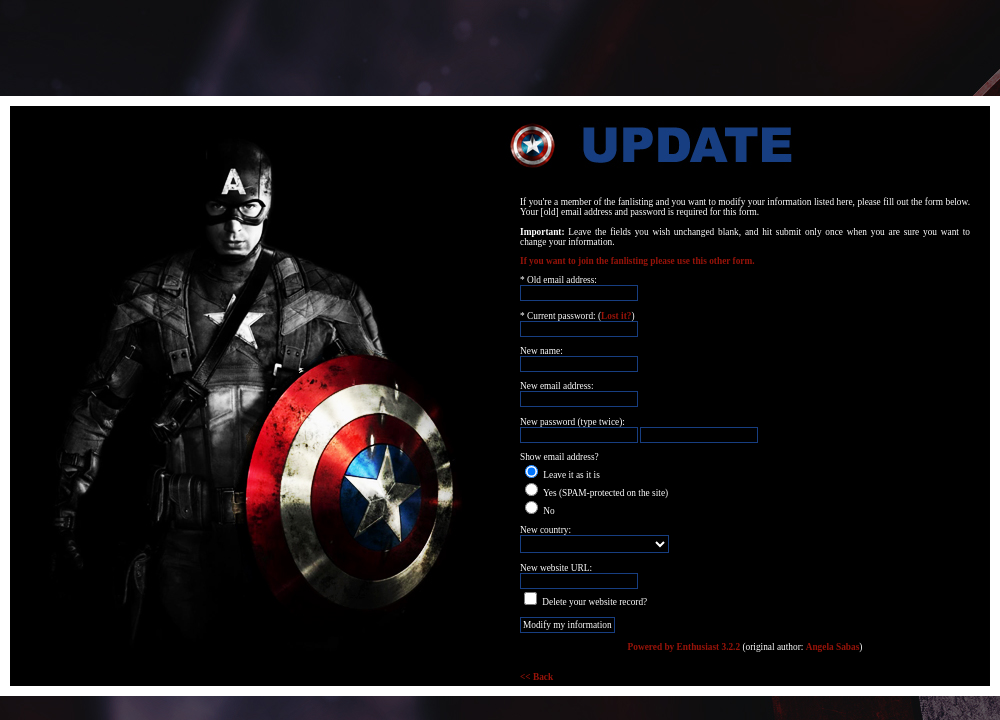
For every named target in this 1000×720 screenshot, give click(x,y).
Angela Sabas (833, 647)
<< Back (536, 677)
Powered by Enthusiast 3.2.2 (684, 647)
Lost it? (616, 316)
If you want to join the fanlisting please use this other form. (637, 261)
